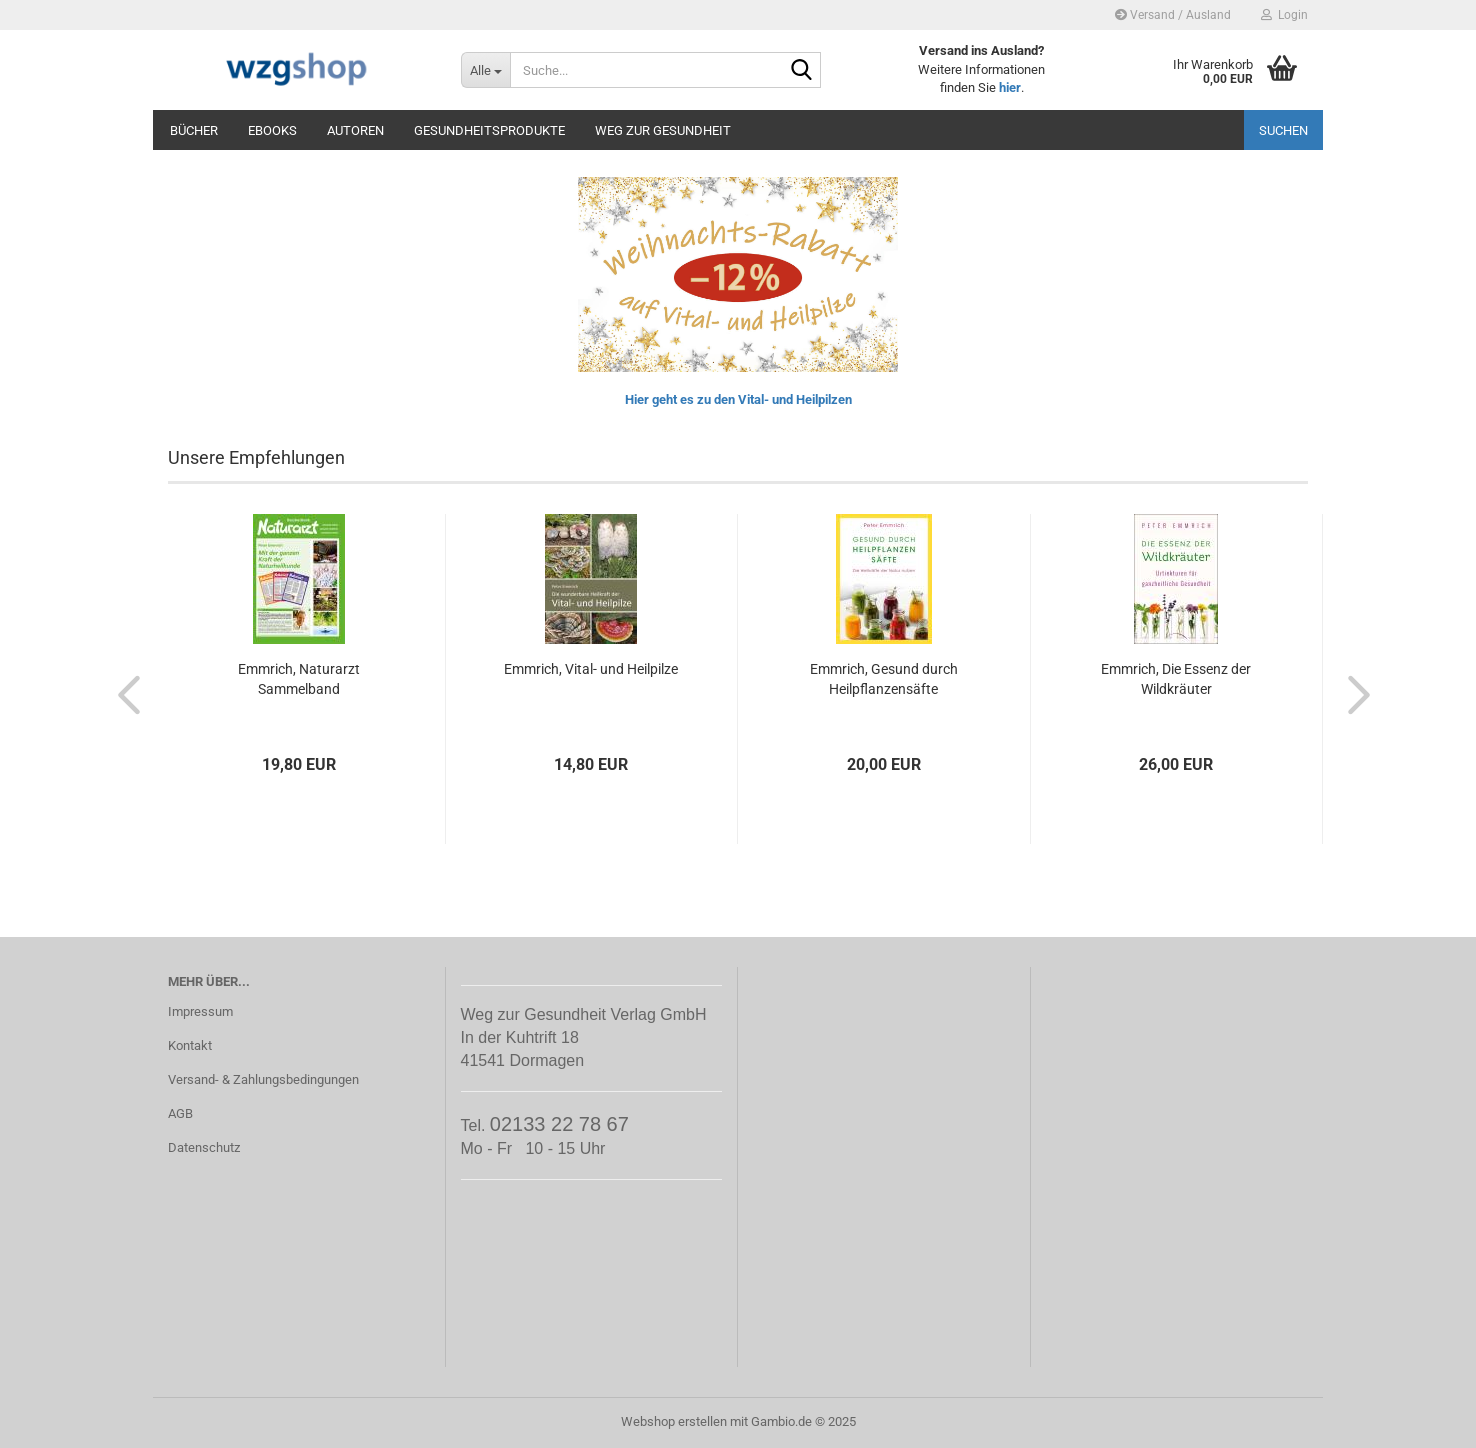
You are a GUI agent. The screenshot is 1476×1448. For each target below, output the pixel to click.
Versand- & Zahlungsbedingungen (263, 1079)
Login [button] (1284, 15)
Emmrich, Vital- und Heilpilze (591, 669)
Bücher (194, 130)
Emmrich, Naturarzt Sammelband (299, 679)
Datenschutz (204, 1147)
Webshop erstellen (674, 1421)
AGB (180, 1113)
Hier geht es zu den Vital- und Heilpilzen (738, 399)
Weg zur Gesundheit (663, 130)
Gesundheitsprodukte (489, 130)
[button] (123, 694)
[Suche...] (485, 70)
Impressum (200, 1011)
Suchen (1283, 130)
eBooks (272, 130)
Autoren (355, 130)
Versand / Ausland (1173, 15)
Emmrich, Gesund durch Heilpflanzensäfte (884, 679)
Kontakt (190, 1045)
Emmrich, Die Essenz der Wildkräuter (1176, 679)
